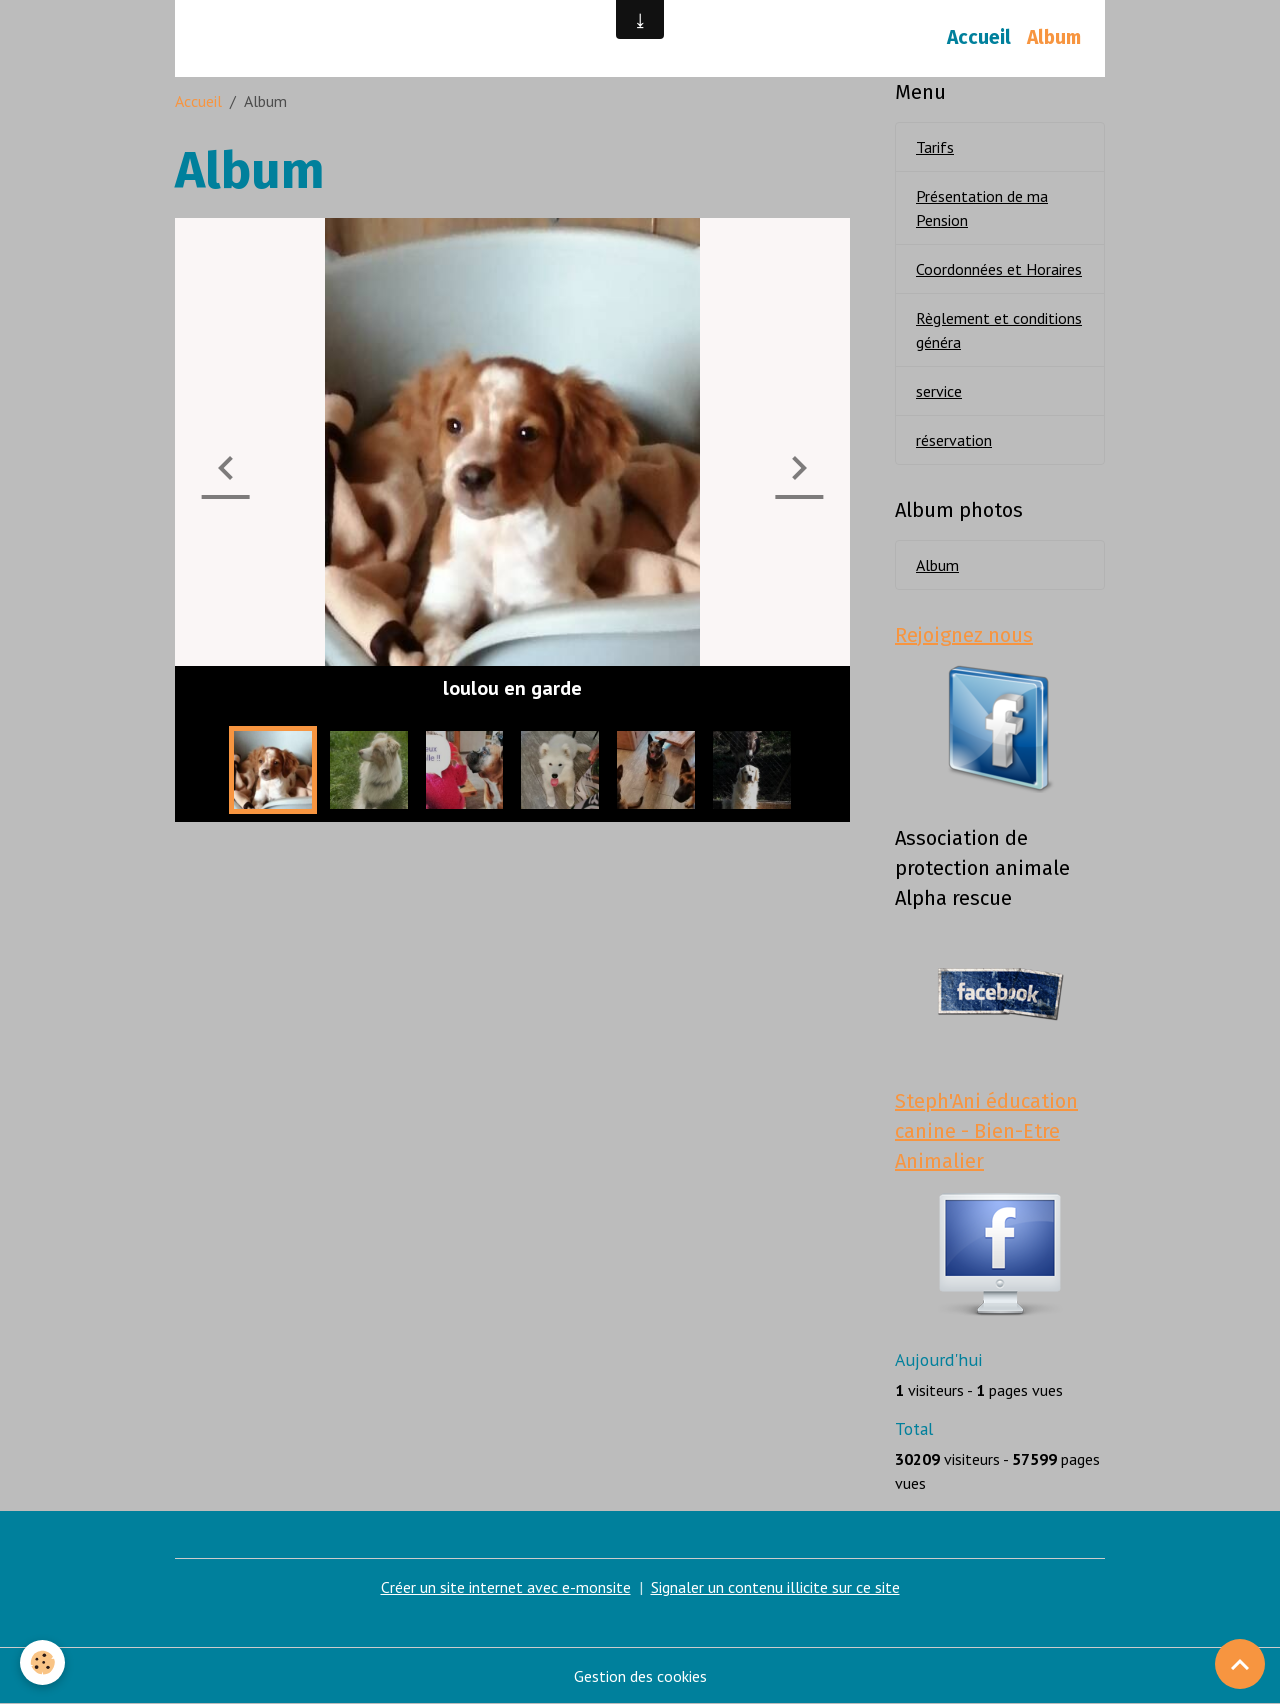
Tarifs (935, 147)
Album (1054, 37)
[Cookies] (42, 1662)
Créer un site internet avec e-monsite (506, 1587)
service (939, 391)
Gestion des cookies (640, 1676)
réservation (954, 440)
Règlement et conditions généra (999, 330)
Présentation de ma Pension (982, 208)
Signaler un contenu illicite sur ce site (775, 1587)
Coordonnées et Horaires (999, 269)
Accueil (979, 37)
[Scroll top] (1240, 1664)
